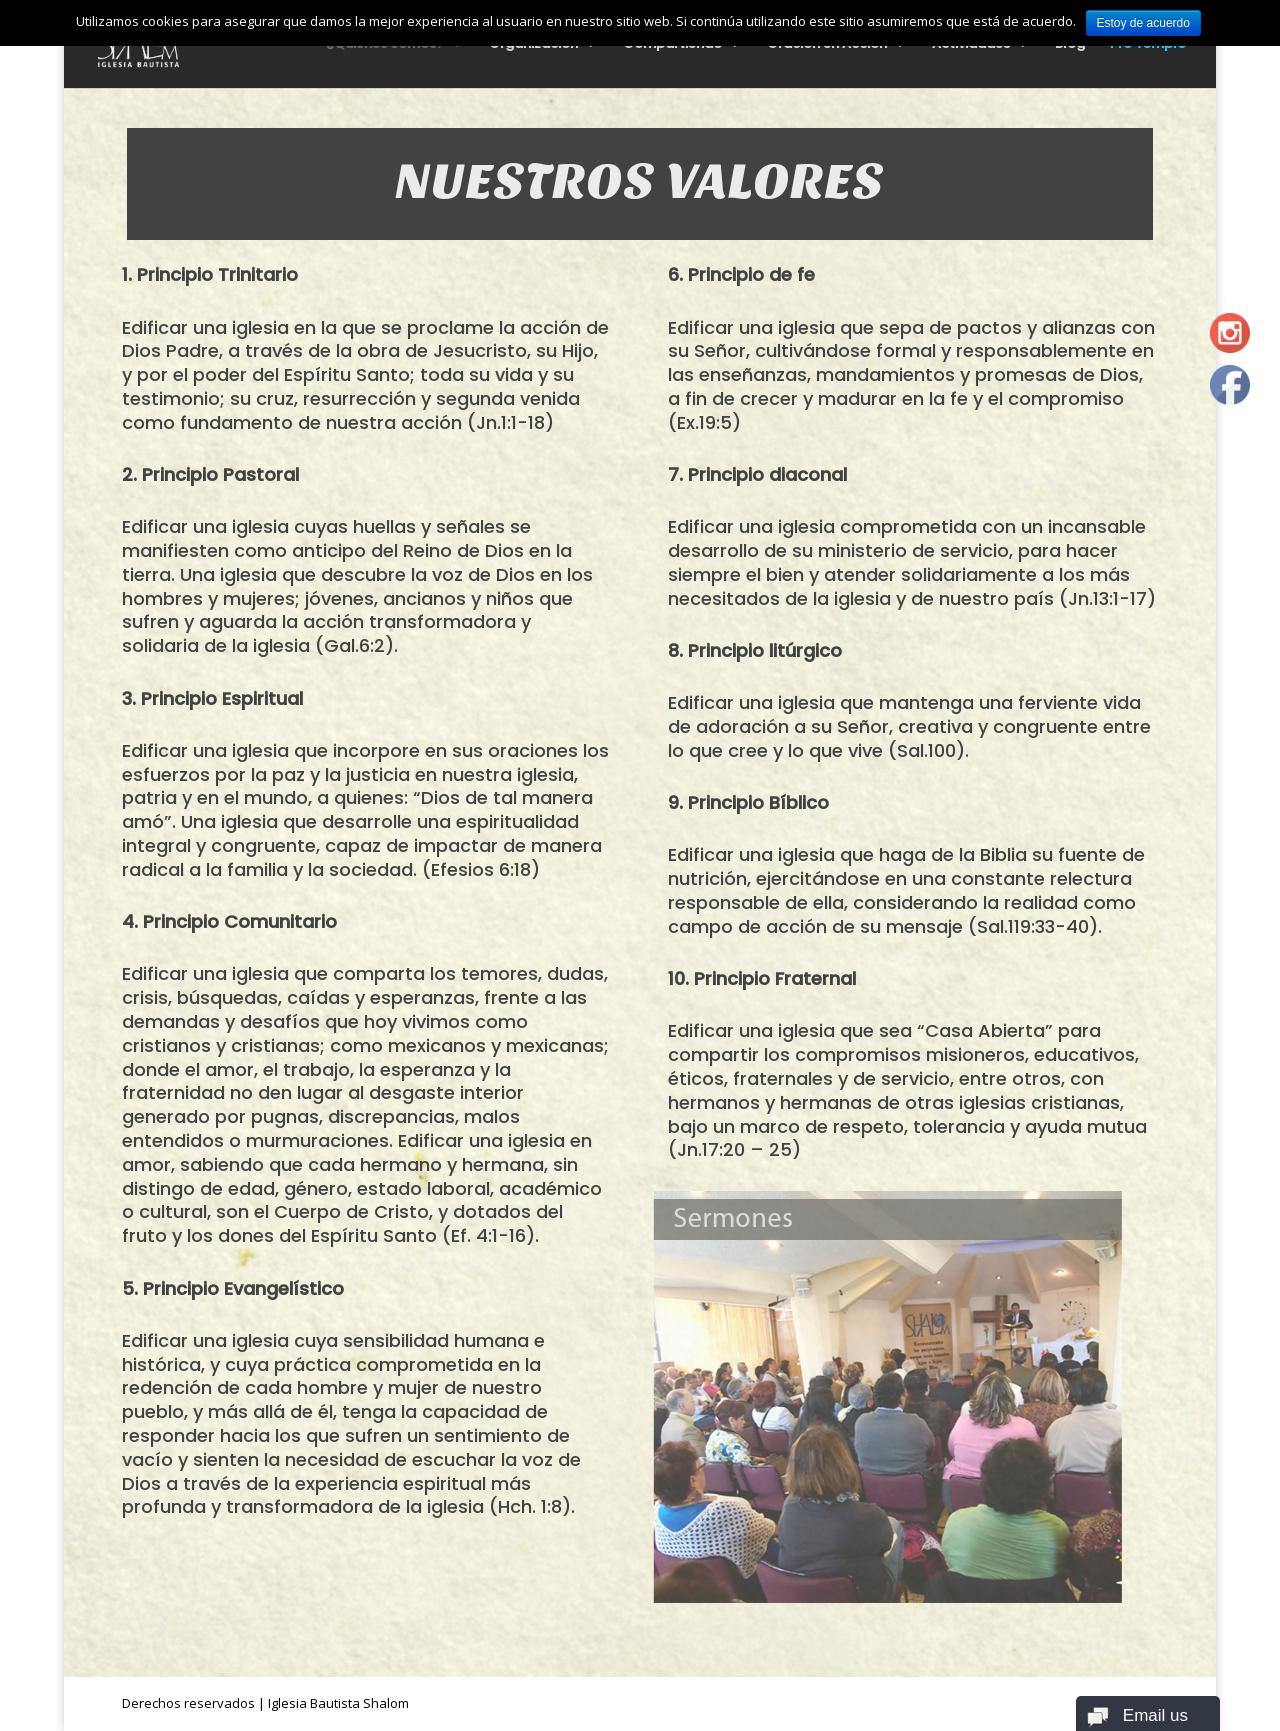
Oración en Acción (827, 45)
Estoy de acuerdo (1143, 23)
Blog (1070, 45)
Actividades (971, 45)
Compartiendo (672, 45)
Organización (533, 45)
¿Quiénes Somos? (385, 45)
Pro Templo (1148, 45)
